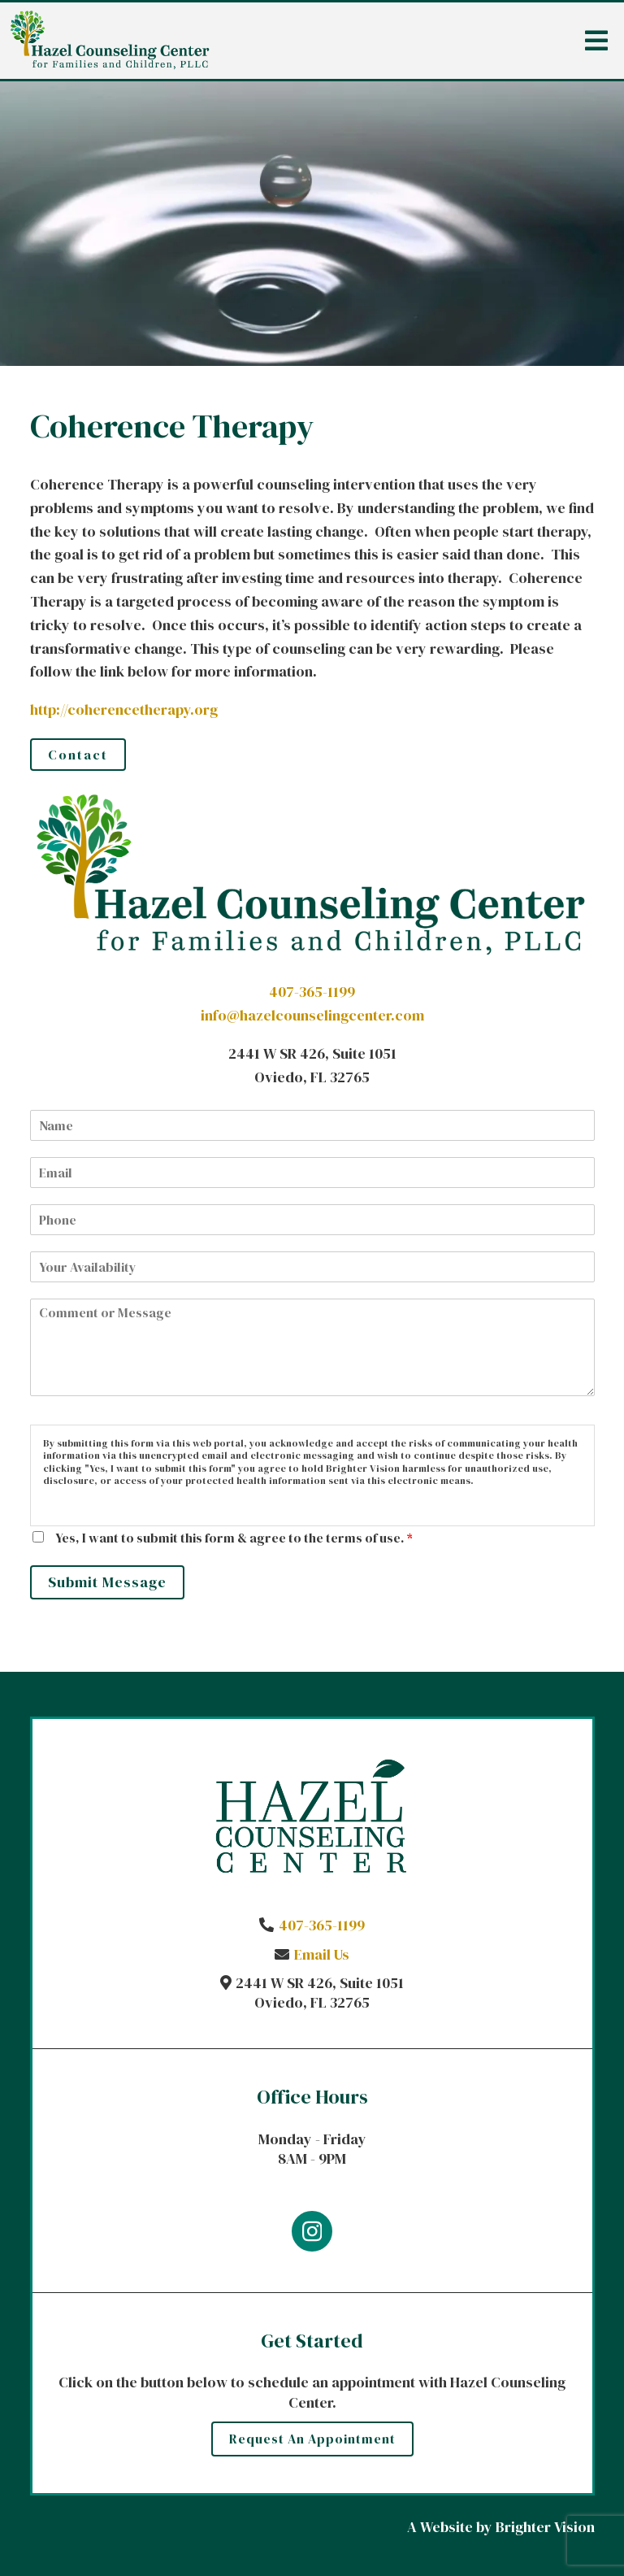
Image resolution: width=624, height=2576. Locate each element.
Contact (78, 755)
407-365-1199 (312, 991)
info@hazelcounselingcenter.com (312, 1015)
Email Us (321, 1954)
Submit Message (107, 1582)
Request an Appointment (312, 2439)
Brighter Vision (545, 2527)
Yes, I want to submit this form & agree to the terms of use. (234, 1538)
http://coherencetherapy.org (124, 709)
